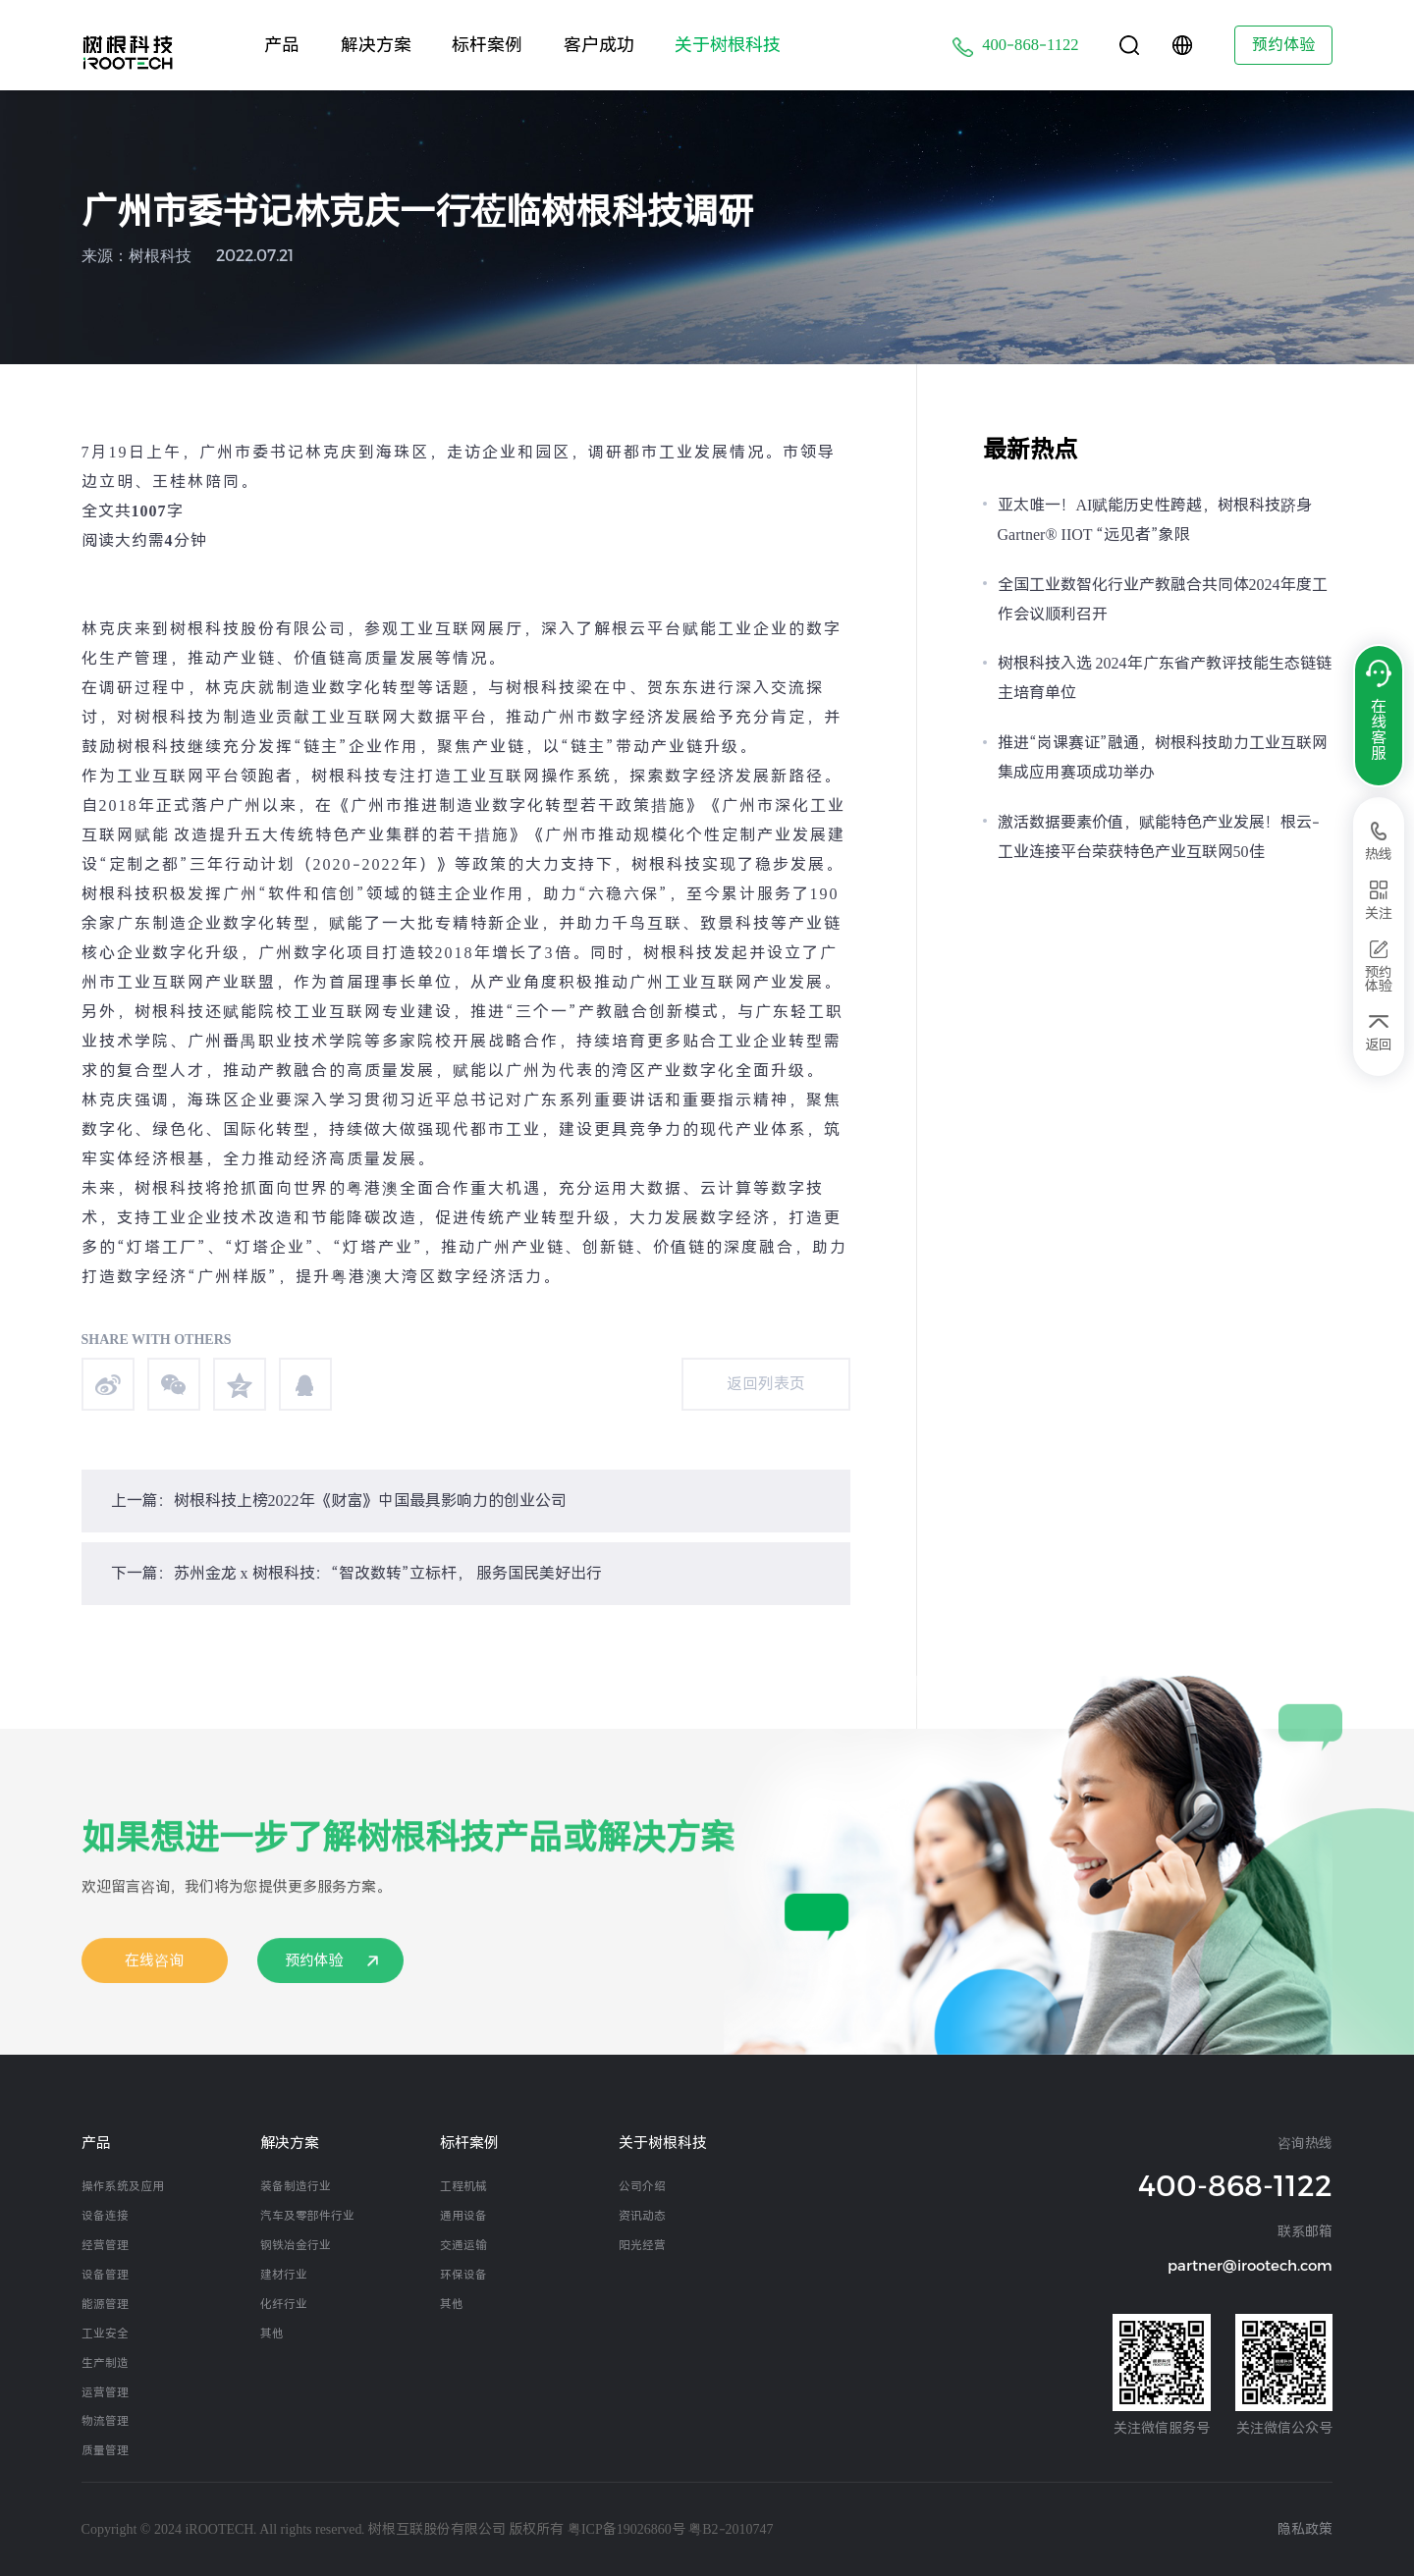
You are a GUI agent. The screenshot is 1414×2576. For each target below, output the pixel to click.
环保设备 (463, 2274)
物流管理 (105, 2421)
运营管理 (105, 2392)
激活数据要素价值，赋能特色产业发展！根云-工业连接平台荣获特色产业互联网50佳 (1159, 837)
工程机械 (463, 2186)
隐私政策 (1305, 2529)
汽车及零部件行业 (307, 2216)
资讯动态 (642, 2216)
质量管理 (105, 2450)
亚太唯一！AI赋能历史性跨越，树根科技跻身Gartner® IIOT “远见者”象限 (1155, 520)
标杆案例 (487, 44)
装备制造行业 (295, 2186)
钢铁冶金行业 (295, 2245)
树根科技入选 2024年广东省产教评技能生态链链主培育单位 (1165, 678)
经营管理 (105, 2245)
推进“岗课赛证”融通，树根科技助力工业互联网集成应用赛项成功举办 (1163, 757)
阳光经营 (642, 2245)
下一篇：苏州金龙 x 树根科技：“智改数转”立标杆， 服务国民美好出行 (356, 1573)
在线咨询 (154, 1981)
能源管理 (105, 2304)
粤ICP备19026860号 (626, 2529)
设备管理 (105, 2274)
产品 (281, 44)
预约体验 (1283, 44)
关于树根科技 (728, 44)
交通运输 (463, 2245)
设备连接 (105, 2216)
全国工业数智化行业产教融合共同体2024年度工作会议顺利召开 (1163, 599)
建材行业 (283, 2274)
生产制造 (105, 2363)
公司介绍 (642, 2186)
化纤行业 (283, 2304)
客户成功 (599, 44)
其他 (272, 2333)
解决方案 (376, 44)
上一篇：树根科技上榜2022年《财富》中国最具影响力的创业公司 (339, 1500)
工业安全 (105, 2333)
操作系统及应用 (123, 2186)
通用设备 (463, 2216)
